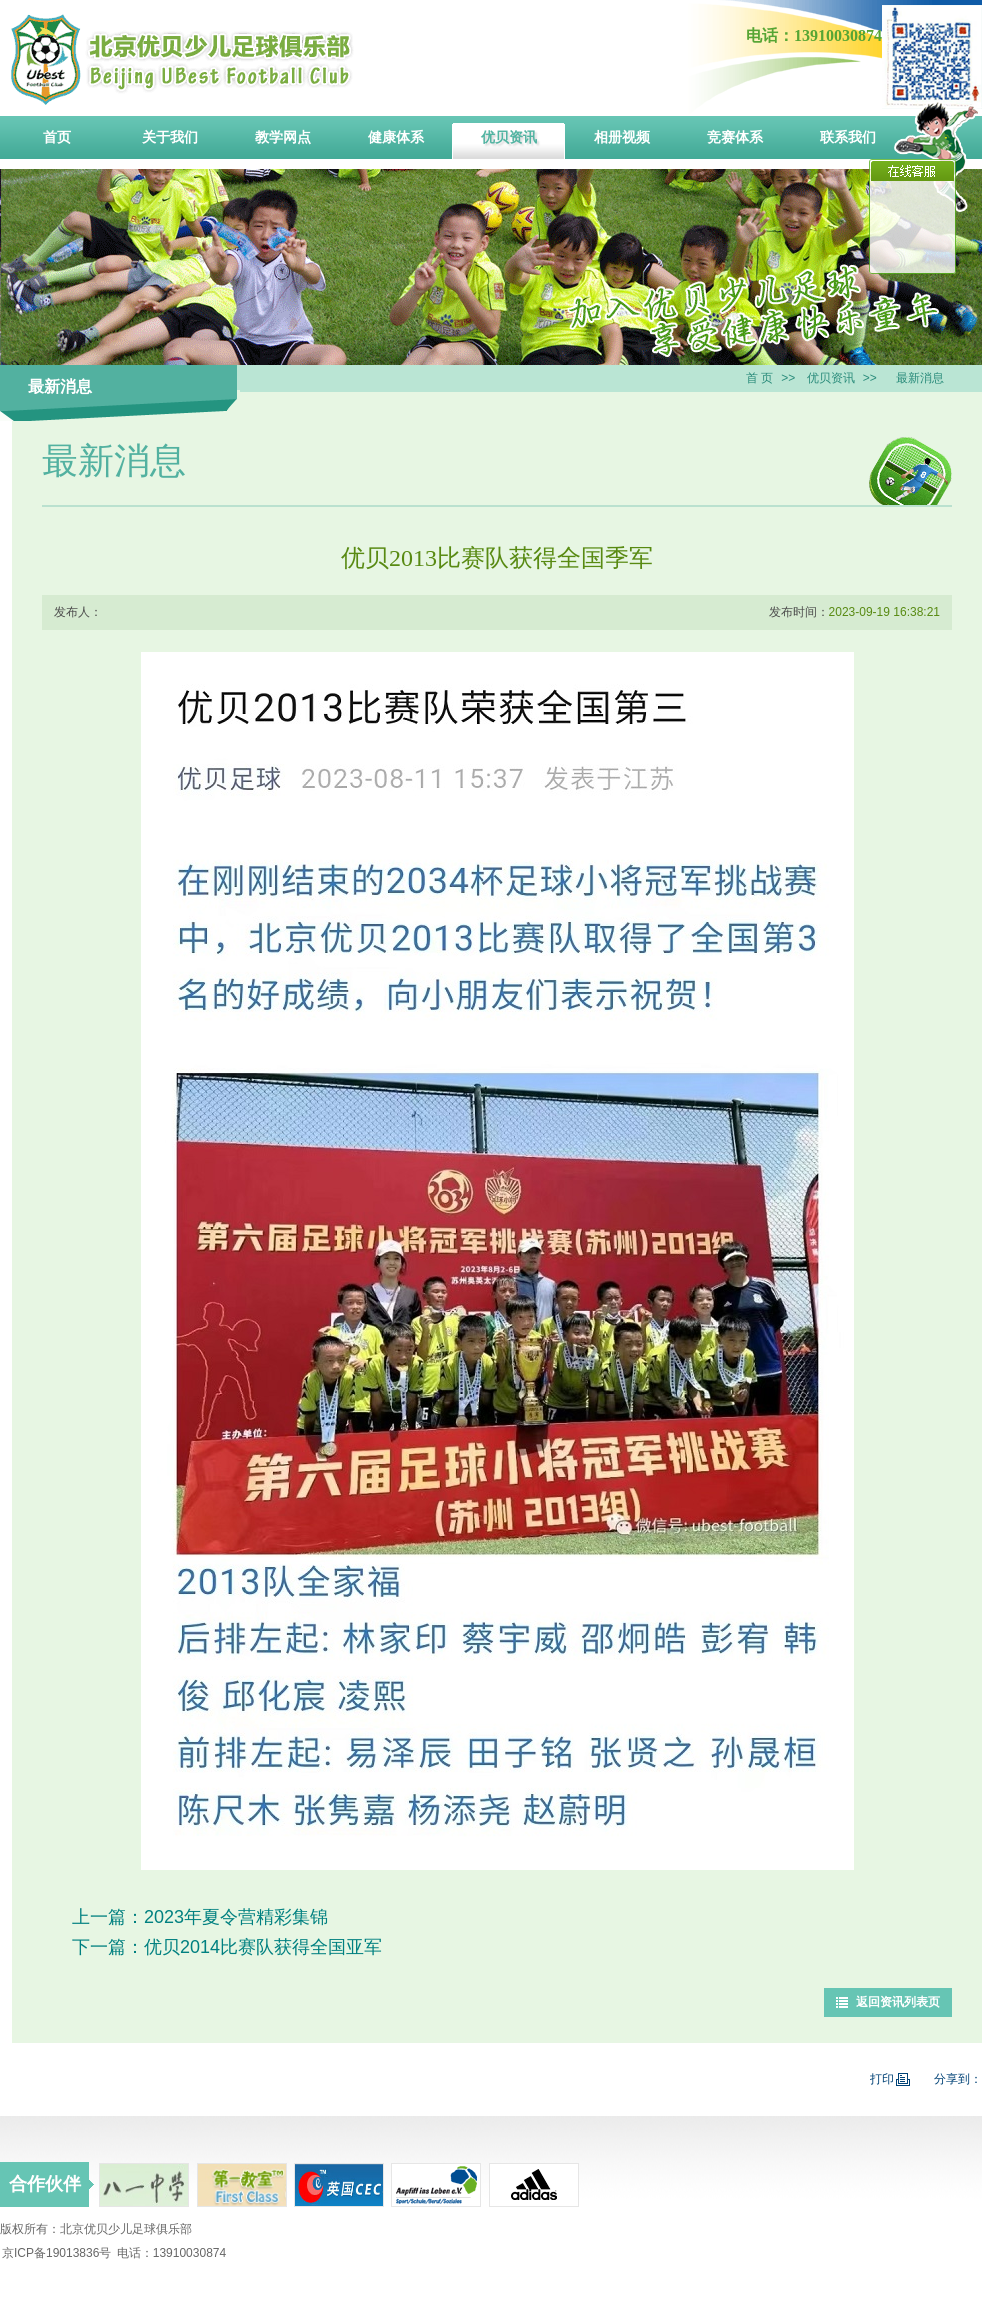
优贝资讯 (831, 378)
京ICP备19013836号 (56, 2253)
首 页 (759, 378)
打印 (890, 2079)
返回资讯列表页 (898, 2002)
